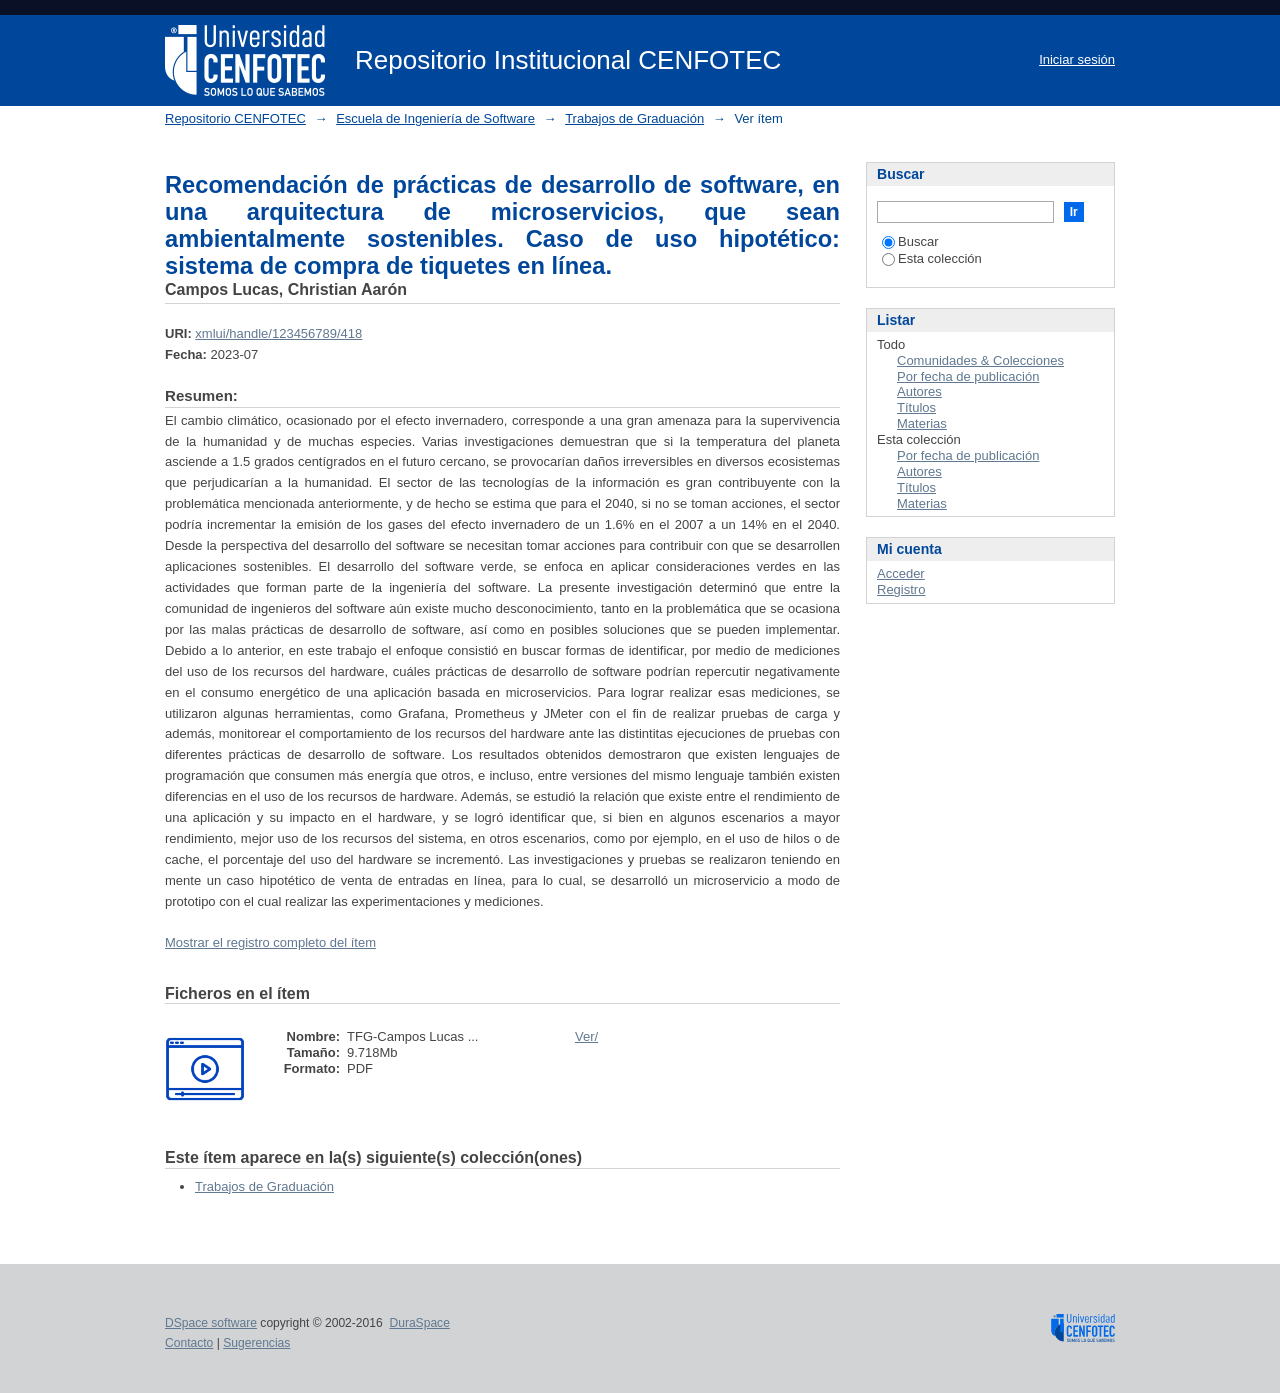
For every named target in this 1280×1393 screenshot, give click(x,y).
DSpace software (211, 1323)
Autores (919, 391)
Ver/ (586, 1036)
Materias (922, 423)
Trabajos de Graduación (634, 118)
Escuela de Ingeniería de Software (435, 118)
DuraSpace (419, 1323)
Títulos (916, 407)
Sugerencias (256, 1343)
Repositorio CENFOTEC (235, 118)
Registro (901, 589)
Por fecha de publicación (968, 376)
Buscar (910, 241)
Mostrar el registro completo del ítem (270, 942)
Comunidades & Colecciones (980, 360)
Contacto (189, 1343)
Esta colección (932, 258)
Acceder (901, 573)
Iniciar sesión (1077, 59)
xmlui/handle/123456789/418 (278, 333)
